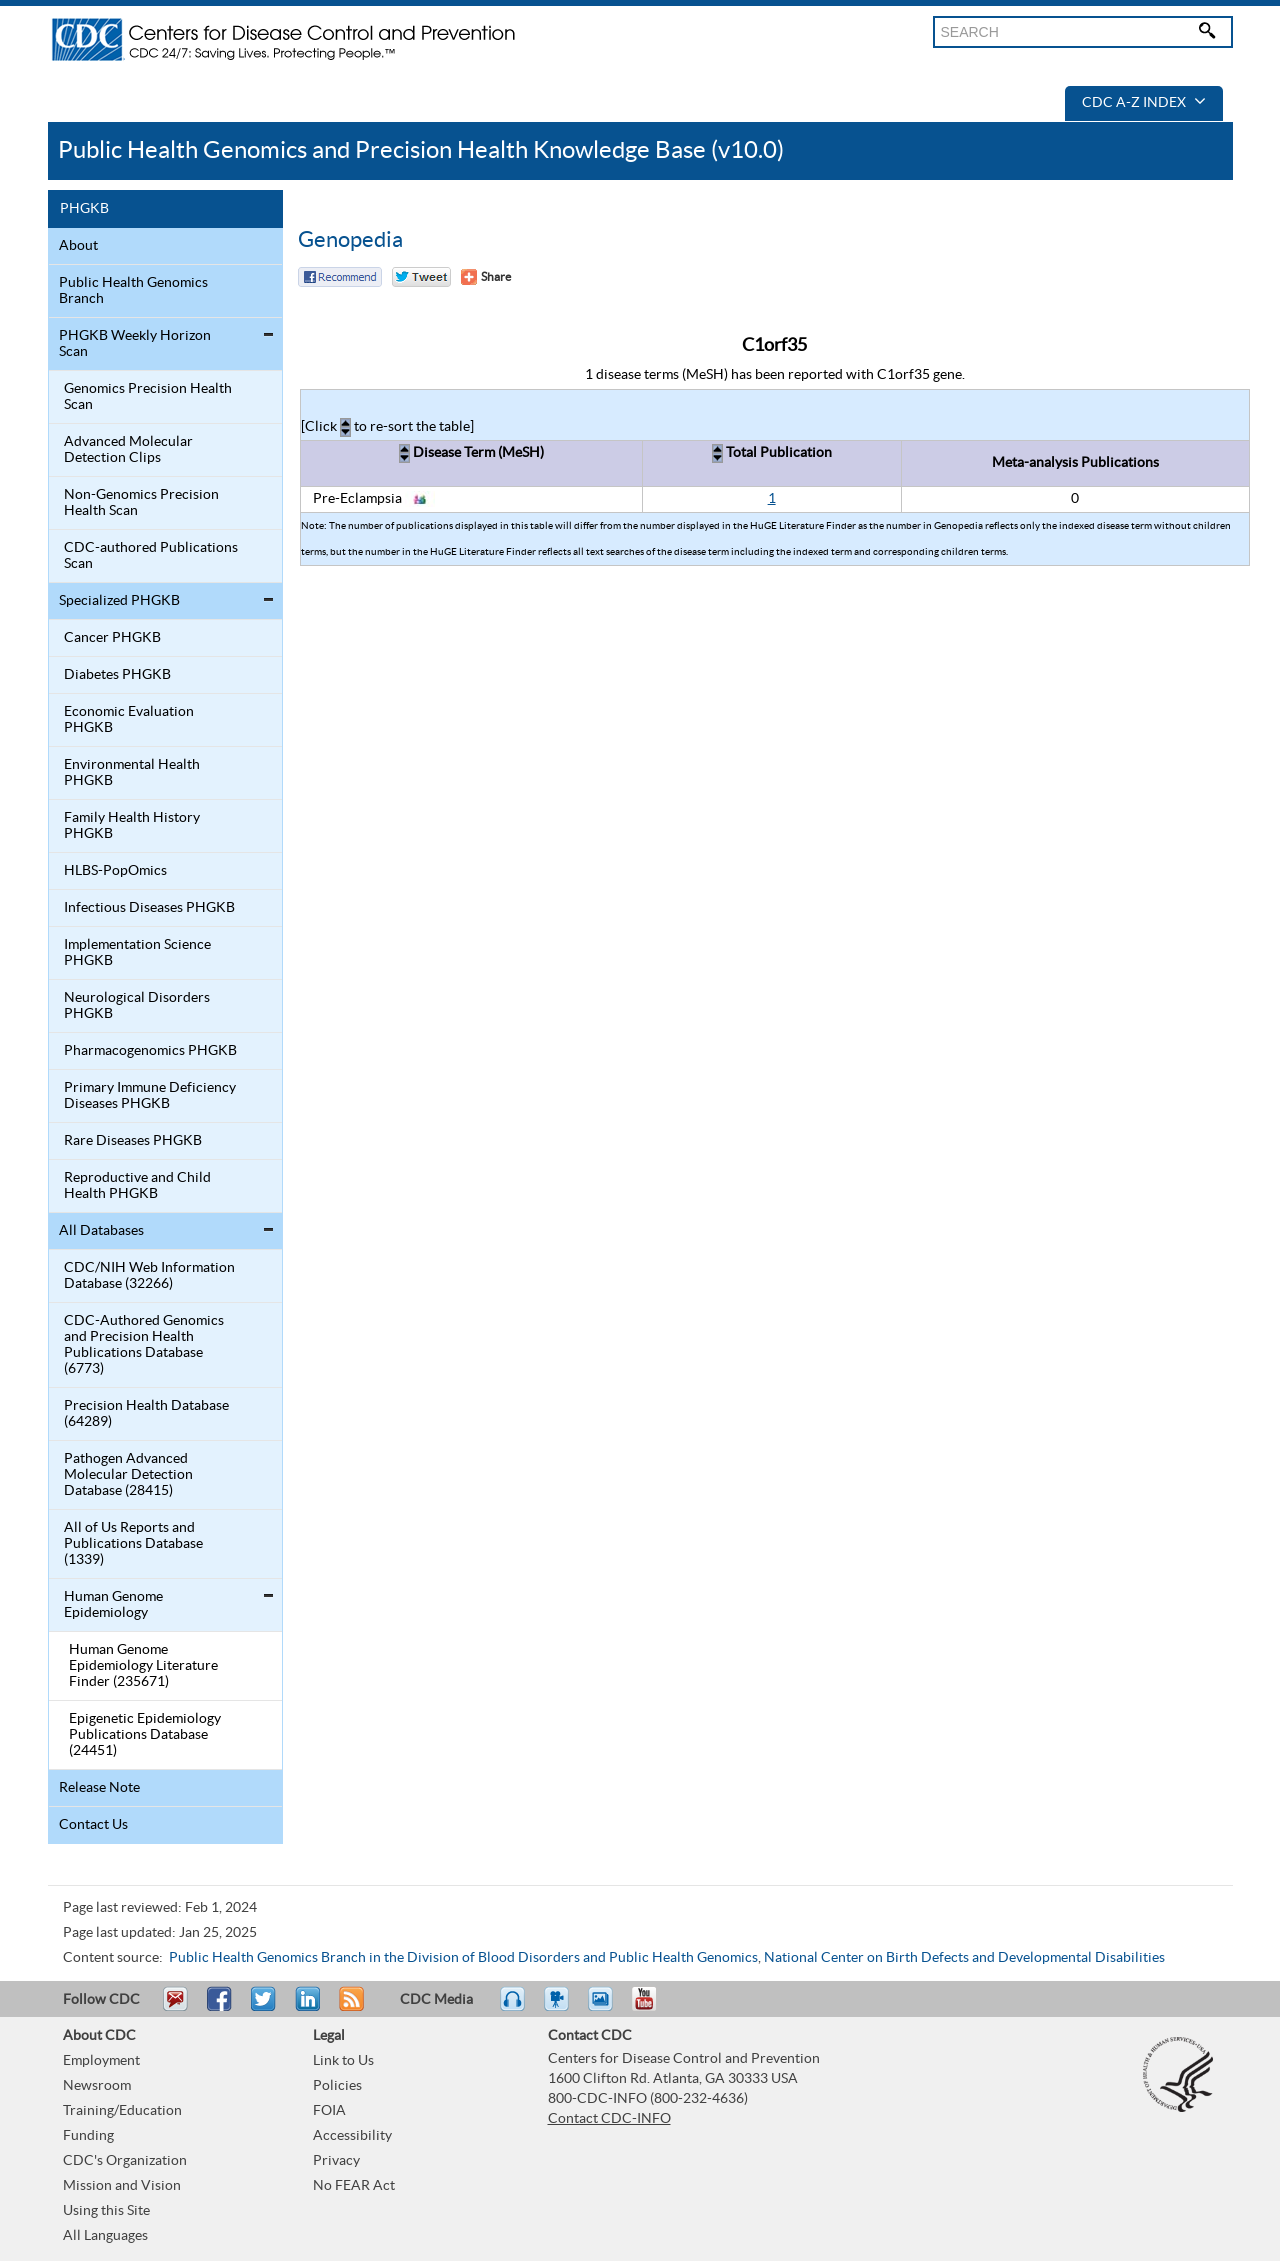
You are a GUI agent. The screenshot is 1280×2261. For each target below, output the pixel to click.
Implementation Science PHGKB (137, 953)
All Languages (105, 2236)
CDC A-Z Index (1144, 103)
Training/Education (122, 2111)
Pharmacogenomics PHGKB (150, 1051)
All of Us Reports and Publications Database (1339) (133, 1544)
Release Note (99, 1788)
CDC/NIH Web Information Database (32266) (149, 1276)
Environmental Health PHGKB (132, 773)
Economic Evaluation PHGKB (129, 720)
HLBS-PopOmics (115, 871)
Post (305, 2008)
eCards (605, 2008)
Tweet (264, 2008)
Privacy (336, 2161)
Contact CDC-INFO (609, 2119)
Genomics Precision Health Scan (148, 397)
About (78, 246)
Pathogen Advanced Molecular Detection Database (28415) (128, 1475)
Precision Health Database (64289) (146, 1414)
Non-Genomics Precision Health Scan (141, 503)
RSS (349, 2008)
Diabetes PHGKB (117, 675)
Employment (101, 2061)
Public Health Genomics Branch (133, 291)
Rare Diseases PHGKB (133, 1141)
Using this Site (106, 2211)
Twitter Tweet (421, 277)
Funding (88, 2136)
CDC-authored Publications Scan (151, 556)
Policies (337, 2086)
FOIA (329, 2111)
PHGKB (84, 209)
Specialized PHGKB (119, 601)
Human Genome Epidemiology (113, 1605)
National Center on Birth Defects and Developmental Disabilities (964, 1958)
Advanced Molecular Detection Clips (128, 450)
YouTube (654, 2008)
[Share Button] (486, 277)
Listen (513, 2008)
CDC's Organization (125, 2161)
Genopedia (350, 240)
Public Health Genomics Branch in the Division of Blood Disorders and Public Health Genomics (463, 1958)
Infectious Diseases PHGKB (149, 908)
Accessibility (352, 2136)
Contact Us (93, 1825)
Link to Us (343, 2061)
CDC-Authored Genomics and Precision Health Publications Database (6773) (144, 1345)
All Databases (101, 1231)
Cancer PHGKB (112, 638)
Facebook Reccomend (340, 277)
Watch (559, 2008)
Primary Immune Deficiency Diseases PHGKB (150, 1096)
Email (175, 2008)
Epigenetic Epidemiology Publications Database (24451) (145, 1735)
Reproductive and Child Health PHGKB (137, 1186)
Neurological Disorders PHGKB (137, 1006)
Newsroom (97, 2086)
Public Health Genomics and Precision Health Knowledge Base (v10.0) (421, 150)
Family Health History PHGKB (132, 826)
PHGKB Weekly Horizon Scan (135, 344)
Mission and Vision (122, 2186)
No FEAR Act (354, 2186)
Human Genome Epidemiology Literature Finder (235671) (143, 1666)
